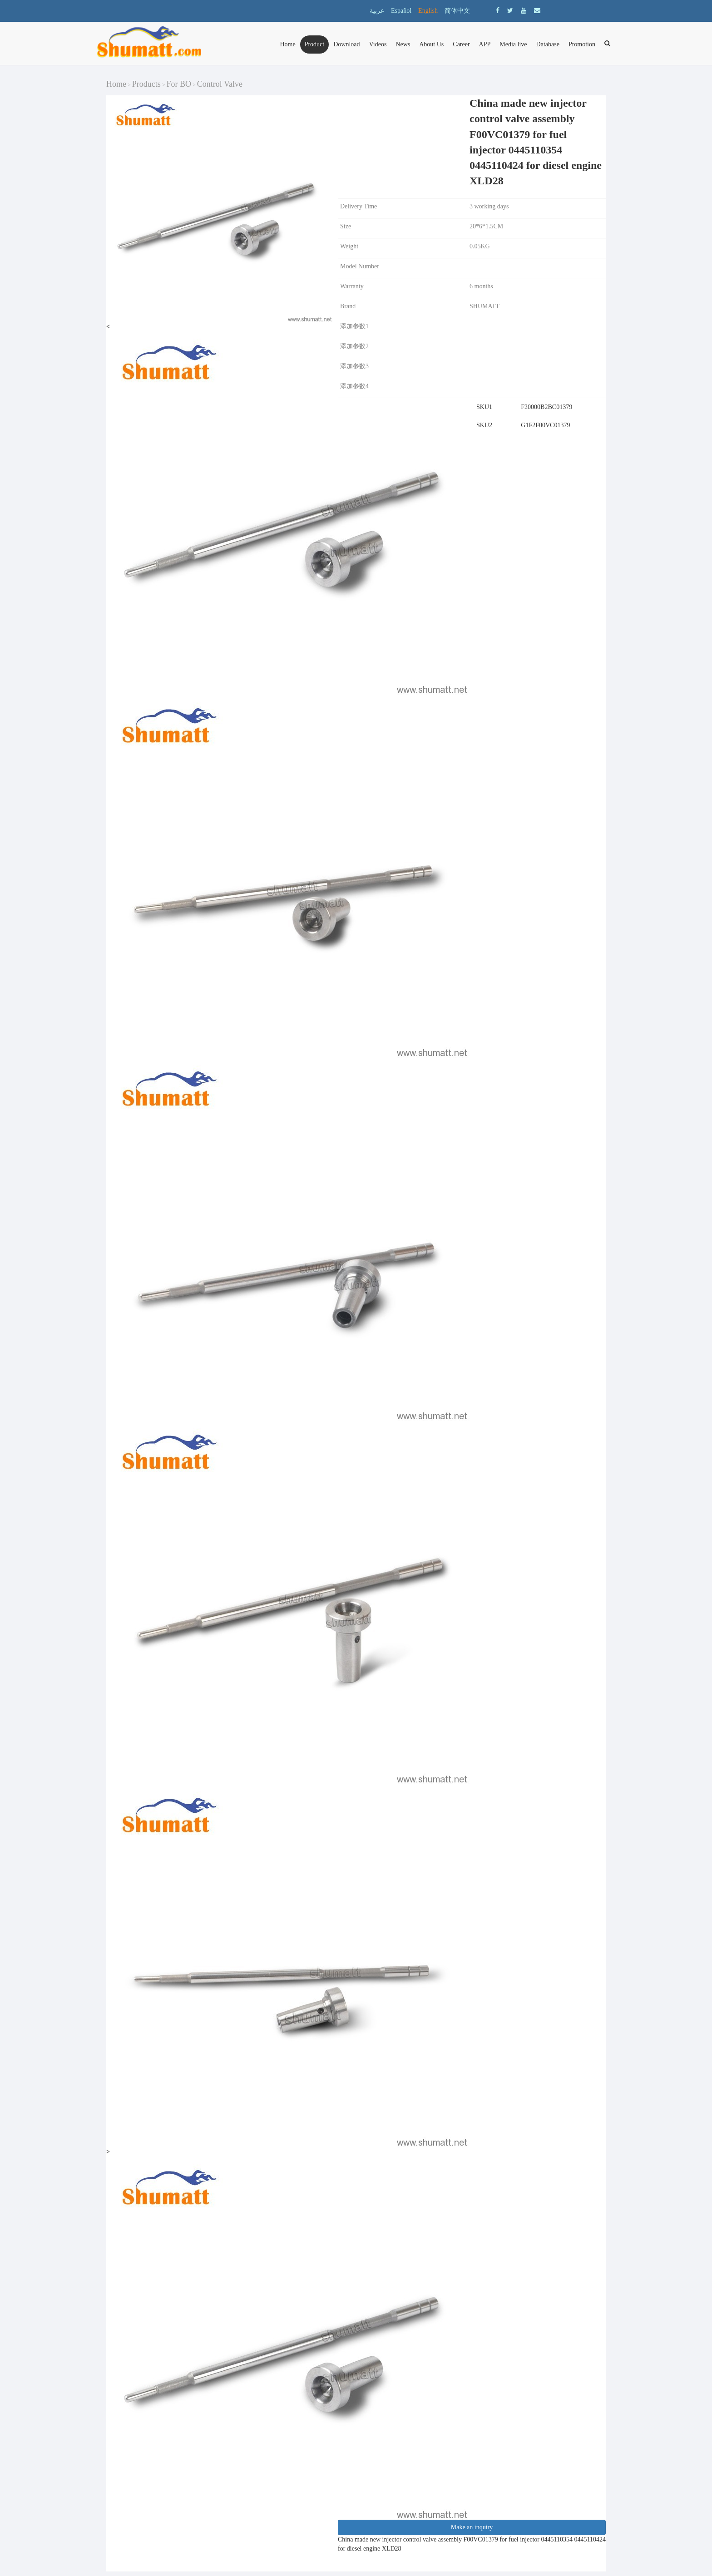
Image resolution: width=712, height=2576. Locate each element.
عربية (377, 10)
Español (401, 10)
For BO (179, 84)
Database (547, 44)
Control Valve (219, 84)
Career (461, 44)
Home (287, 44)
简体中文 (457, 10)
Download (346, 44)
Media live (513, 44)
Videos (378, 44)
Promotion (582, 44)
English (428, 10)
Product (315, 44)
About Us (431, 44)
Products (146, 84)
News (403, 44)
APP (485, 44)
